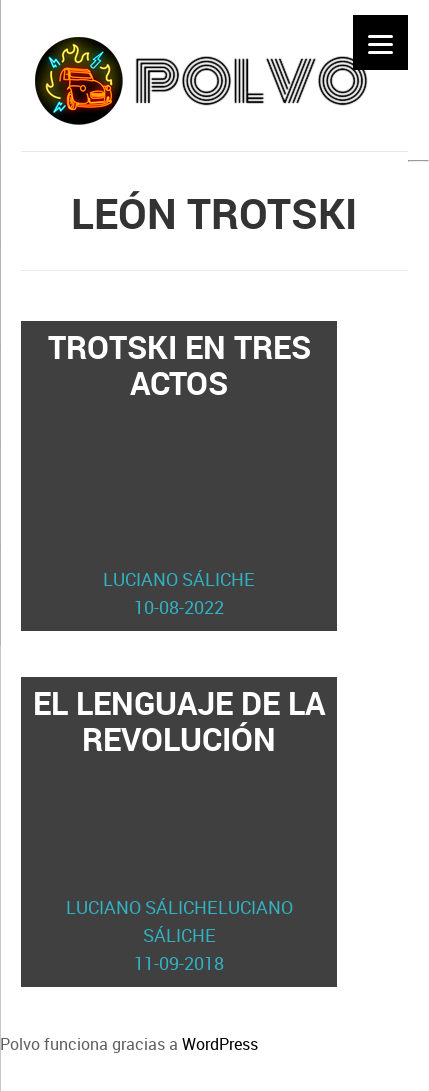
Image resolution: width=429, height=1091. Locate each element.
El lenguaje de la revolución (179, 829)
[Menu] (380, 42)
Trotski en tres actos (179, 473)
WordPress (220, 1044)
